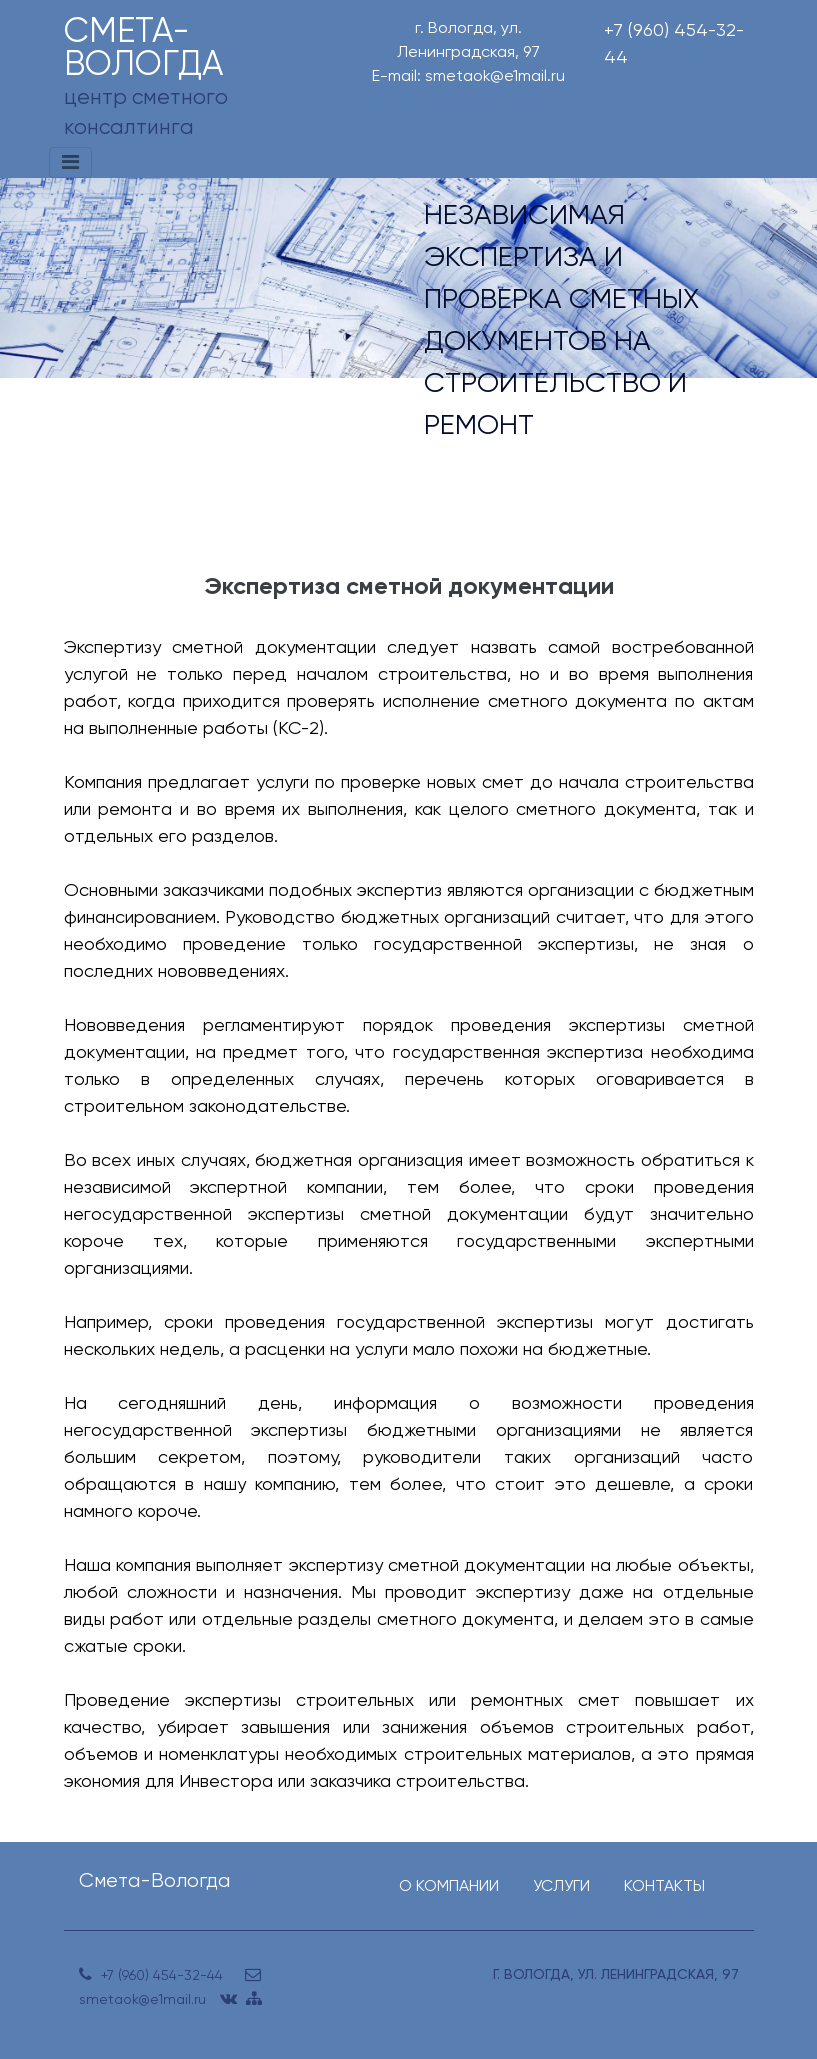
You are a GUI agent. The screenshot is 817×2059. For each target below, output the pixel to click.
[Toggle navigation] (70, 162)
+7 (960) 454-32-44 (674, 43)
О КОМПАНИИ (449, 1885)
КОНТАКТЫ (664, 1885)
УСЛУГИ (561, 1885)
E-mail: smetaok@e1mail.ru (468, 75)
